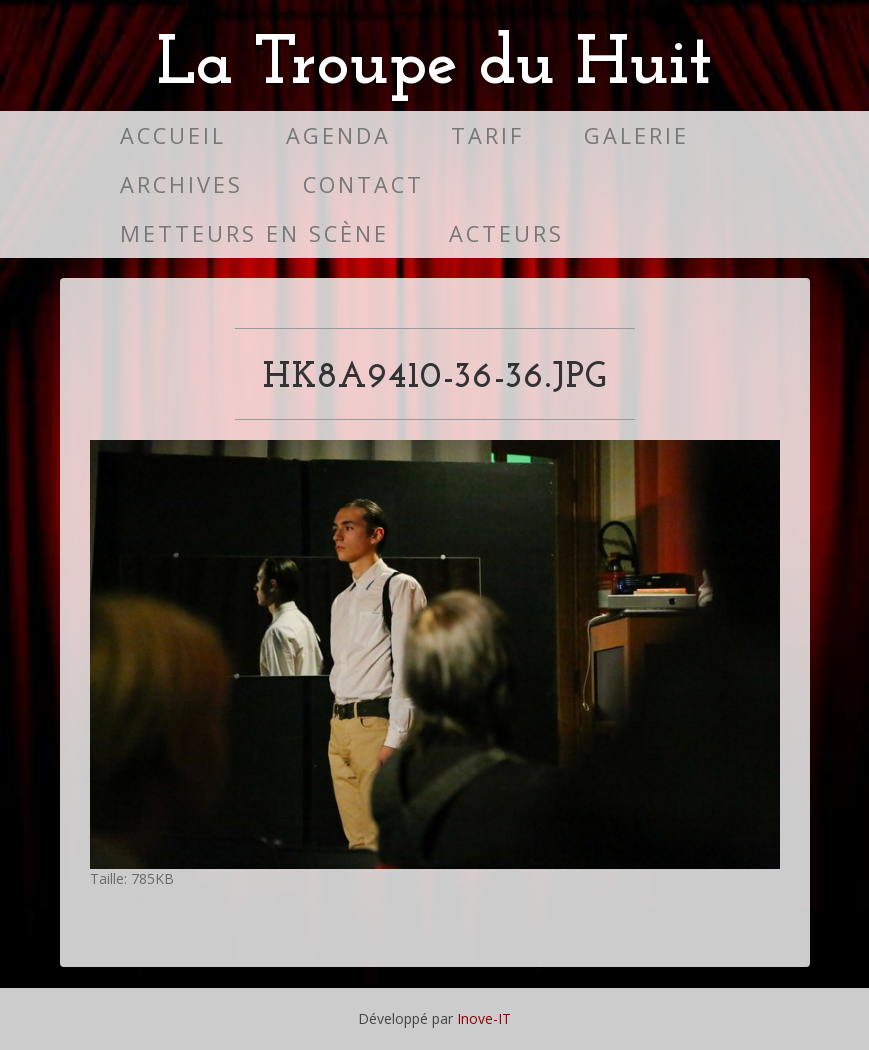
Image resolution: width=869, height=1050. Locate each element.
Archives (181, 184)
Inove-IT (484, 1018)
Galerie (636, 135)
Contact (363, 184)
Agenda (338, 135)
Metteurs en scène (254, 233)
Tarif (487, 135)
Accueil (173, 135)
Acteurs (506, 233)
